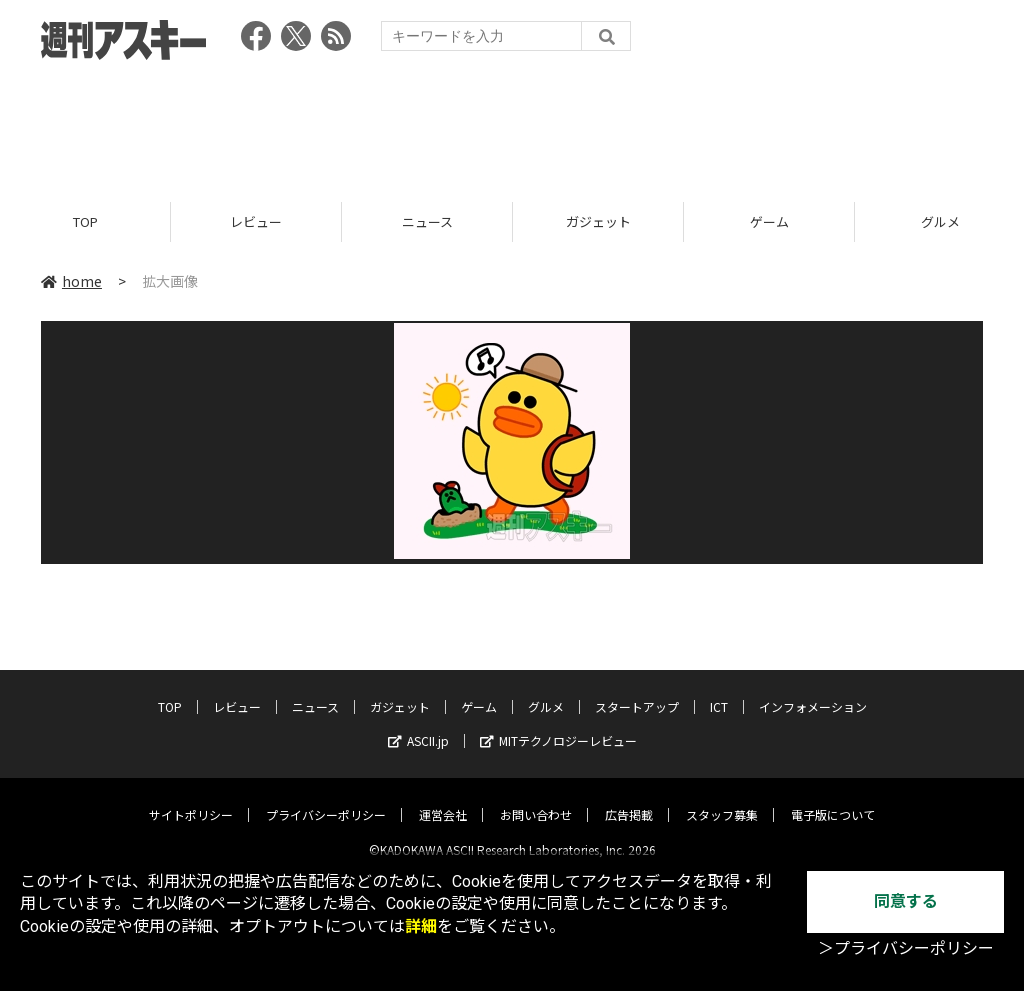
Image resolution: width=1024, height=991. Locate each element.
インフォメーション (813, 690)
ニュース (427, 222)
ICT (719, 690)
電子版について (833, 798)
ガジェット (598, 222)
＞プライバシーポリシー (906, 948)
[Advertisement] (512, 125)
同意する (906, 901)
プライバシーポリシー (326, 798)
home (71, 282)
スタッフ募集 (722, 798)
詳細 (421, 926)
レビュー (256, 222)
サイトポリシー (191, 798)
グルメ (546, 690)
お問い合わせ (536, 798)
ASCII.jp (418, 724)
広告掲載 (629, 798)
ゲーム (769, 222)
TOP (85, 222)
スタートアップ (637, 690)
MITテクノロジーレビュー (558, 724)
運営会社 (443, 798)
